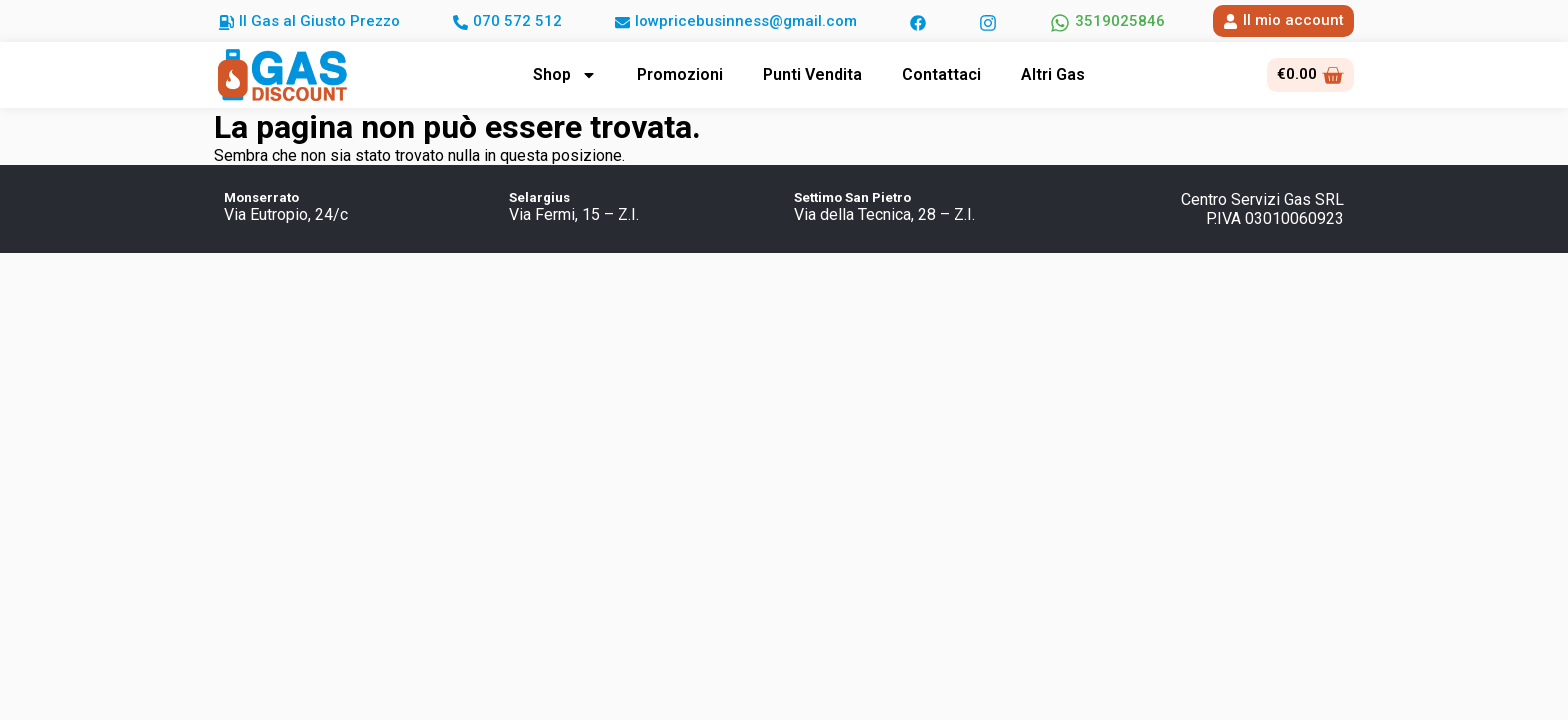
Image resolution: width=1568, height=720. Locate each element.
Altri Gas (1053, 74)
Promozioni (680, 74)
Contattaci (941, 74)
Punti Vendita (812, 74)
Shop (565, 75)
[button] (309, 20)
